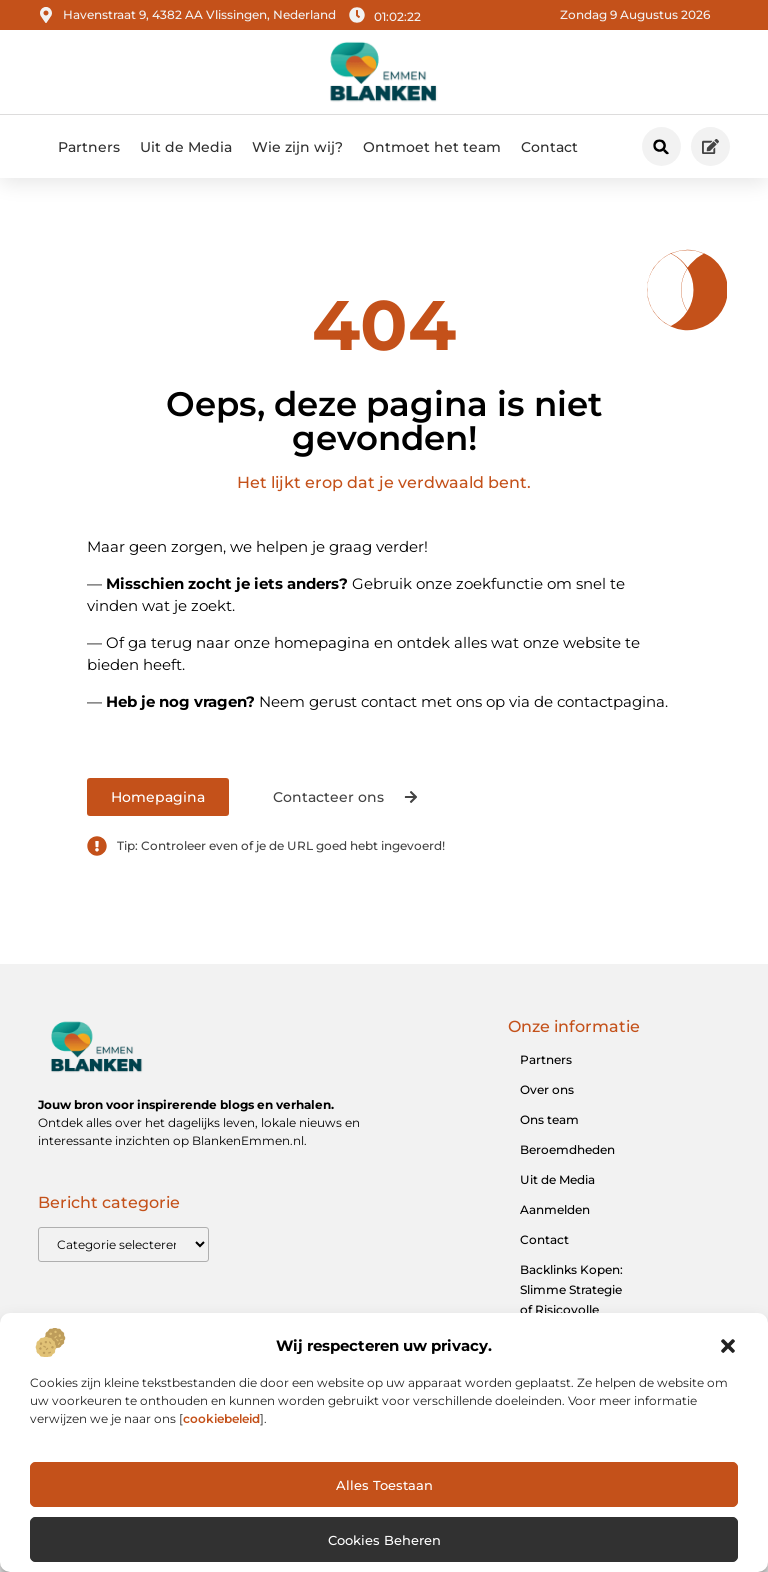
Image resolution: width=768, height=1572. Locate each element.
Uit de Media (186, 147)
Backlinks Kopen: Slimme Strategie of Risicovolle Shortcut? (571, 1299)
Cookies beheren (384, 1540)
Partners (89, 147)
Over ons (547, 1089)
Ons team (549, 1119)
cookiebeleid (221, 1418)
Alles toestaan (384, 1485)
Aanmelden (555, 1209)
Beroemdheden (567, 1149)
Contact (549, 147)
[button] (728, 1346)
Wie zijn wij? (297, 147)
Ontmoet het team (432, 147)
